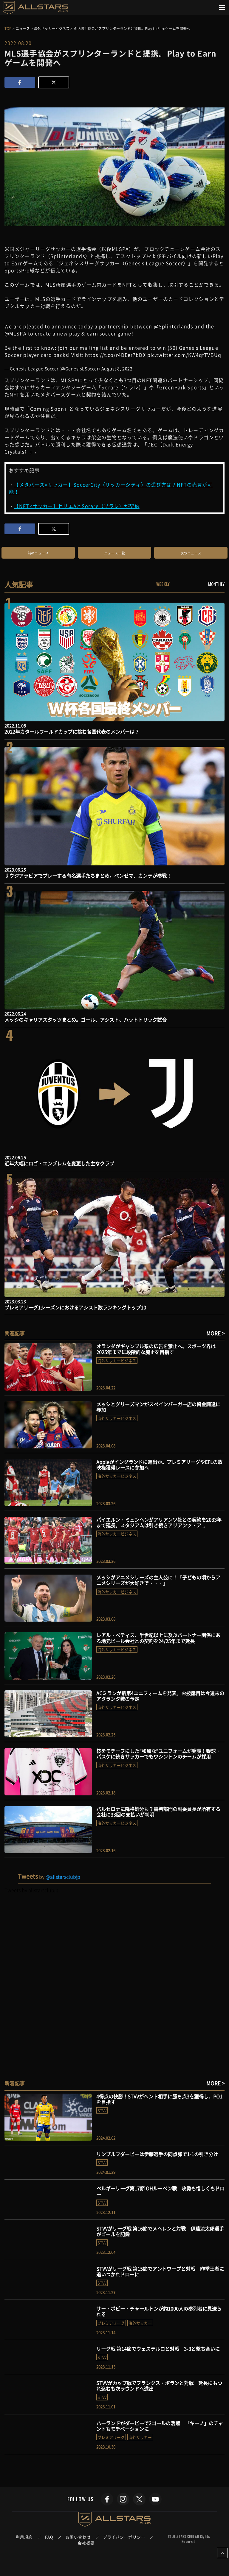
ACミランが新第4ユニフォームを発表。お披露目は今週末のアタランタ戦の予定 (160, 1695)
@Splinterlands (173, 326)
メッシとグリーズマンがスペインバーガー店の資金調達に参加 (158, 1406)
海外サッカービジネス (117, 1360)
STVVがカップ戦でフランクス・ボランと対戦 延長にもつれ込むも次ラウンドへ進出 (159, 2385)
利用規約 (24, 2537)
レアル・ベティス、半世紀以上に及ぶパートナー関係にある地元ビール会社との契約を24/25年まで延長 (158, 1637)
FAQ (49, 2537)
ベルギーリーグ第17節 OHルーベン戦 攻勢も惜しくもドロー (160, 2191)
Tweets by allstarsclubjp (31, 1890)
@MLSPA (15, 333)
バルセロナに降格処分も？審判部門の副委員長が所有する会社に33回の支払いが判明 (158, 1811)
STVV (102, 2110)
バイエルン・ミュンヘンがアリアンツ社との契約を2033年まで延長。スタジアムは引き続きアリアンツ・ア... (159, 1522)
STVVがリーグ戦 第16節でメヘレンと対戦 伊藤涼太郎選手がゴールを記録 (160, 2231)
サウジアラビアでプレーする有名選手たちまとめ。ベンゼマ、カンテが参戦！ (87, 875)
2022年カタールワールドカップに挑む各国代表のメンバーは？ (71, 731)
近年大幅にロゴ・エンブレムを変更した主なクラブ (59, 1163)
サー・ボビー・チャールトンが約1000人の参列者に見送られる (159, 2311)
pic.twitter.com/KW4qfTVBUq (184, 354)
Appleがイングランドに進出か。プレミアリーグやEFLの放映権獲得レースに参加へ (159, 1464)
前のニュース (38, 553)
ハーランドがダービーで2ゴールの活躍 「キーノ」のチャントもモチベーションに (159, 2425)
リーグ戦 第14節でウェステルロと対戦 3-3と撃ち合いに (158, 2348)
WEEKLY (163, 584)
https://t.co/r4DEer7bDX (115, 354)
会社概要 (86, 2543)
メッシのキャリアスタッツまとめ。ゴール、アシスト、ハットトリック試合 (85, 1019)
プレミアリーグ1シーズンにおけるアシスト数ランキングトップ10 (75, 1307)
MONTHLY (216, 584)
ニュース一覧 (114, 553)
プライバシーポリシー (124, 2537)
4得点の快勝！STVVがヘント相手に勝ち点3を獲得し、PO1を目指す (159, 2099)
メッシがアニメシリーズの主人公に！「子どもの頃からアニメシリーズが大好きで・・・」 (158, 1580)
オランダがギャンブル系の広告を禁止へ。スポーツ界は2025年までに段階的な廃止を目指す (156, 1348)
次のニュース (191, 553)
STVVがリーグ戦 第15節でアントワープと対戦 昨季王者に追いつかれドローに (160, 2271)
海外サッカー (140, 2323)
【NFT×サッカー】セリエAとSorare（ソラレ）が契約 (77, 505)
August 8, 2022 (117, 368)
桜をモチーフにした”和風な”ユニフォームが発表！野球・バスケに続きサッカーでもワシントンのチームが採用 (158, 1753)
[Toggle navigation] (222, 7)
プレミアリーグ (111, 2323)
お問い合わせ (78, 2537)
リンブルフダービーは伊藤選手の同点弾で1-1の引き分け (157, 2154)
